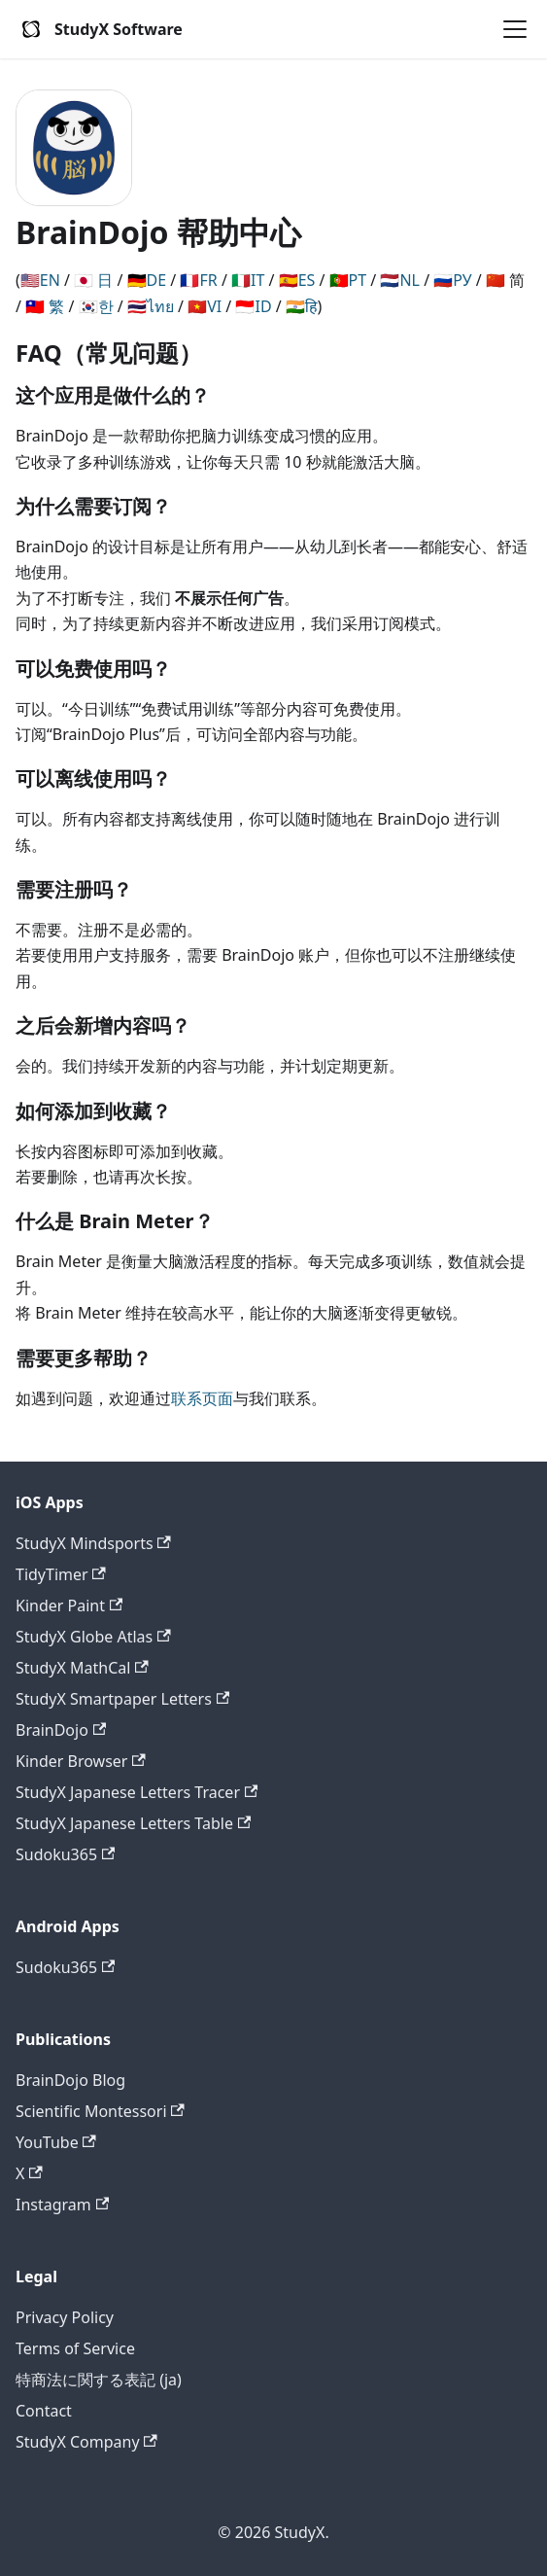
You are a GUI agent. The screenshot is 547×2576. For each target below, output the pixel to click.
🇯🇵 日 (93, 280)
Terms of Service (75, 2348)
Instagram (62, 2204)
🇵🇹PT (348, 280)
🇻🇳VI (205, 306)
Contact (44, 2410)
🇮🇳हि (302, 306)
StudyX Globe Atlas (93, 1636)
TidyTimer (61, 1574)
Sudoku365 (65, 1854)
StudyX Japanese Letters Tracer (136, 1792)
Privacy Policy (65, 2317)
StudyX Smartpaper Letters (122, 1699)
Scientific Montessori (100, 2111)
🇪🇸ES (297, 280)
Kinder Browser (81, 1761)
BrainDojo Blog (70, 2080)
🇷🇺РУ (452, 280)
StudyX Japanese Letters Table (133, 1823)
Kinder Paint (69, 1605)
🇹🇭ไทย (150, 306)
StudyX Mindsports (93, 1543)
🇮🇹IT (247, 280)
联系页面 (202, 1398)
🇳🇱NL (400, 280)
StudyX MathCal (82, 1667)
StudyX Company (86, 2441)
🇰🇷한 (96, 306)
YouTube (56, 2142)
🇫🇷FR (198, 280)
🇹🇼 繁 (44, 306)
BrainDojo (61, 1730)
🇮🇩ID (253, 306)
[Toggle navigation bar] (515, 29)
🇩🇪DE (147, 280)
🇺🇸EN (40, 280)
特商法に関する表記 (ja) (99, 2379)
